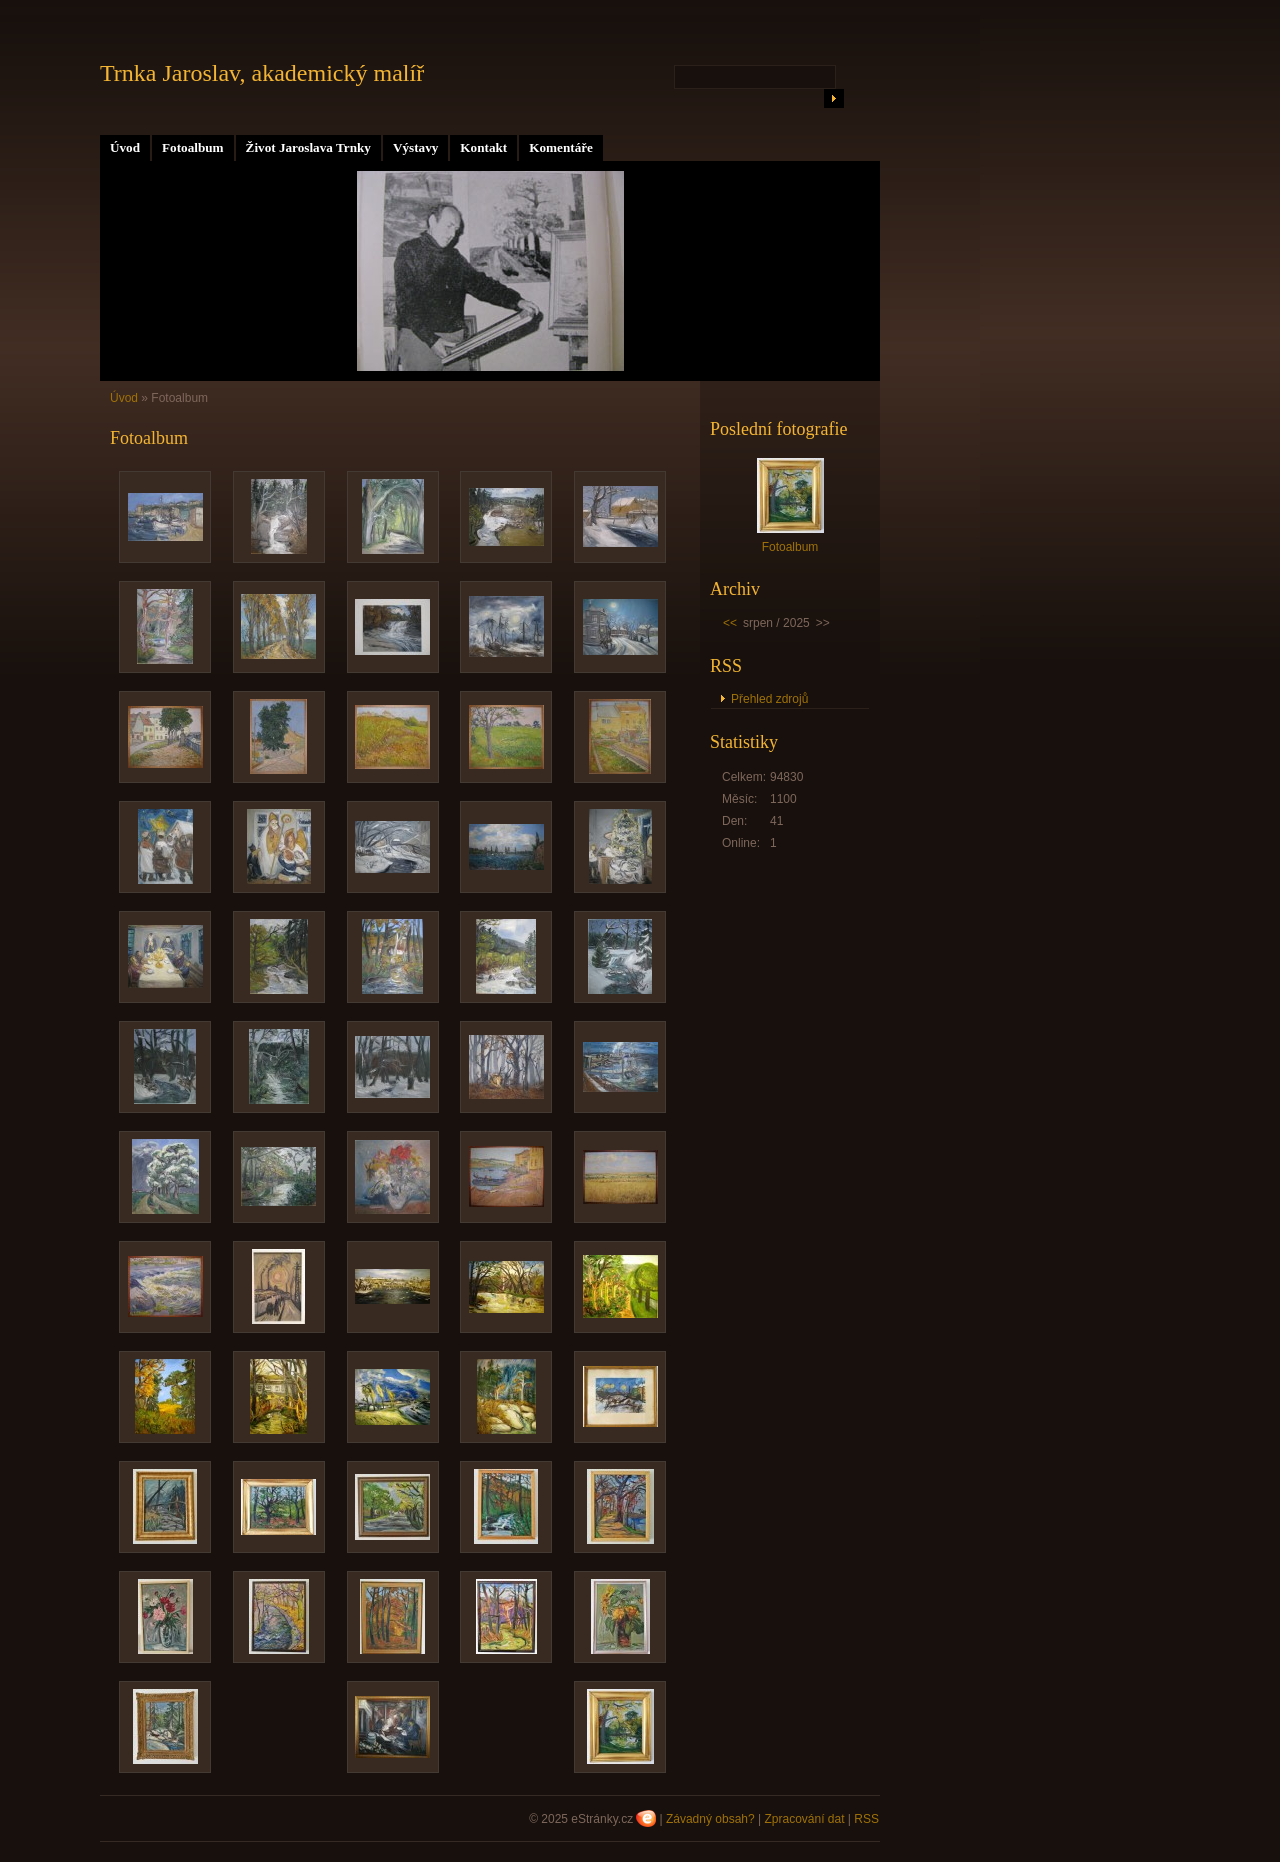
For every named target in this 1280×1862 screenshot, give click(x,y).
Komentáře (561, 147)
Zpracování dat (804, 1819)
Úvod (125, 147)
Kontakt (483, 147)
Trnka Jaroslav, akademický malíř (262, 73)
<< (730, 623)
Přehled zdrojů (769, 699)
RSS (866, 1819)
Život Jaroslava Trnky (308, 147)
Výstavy (415, 147)
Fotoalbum (193, 147)
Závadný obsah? (710, 1819)
